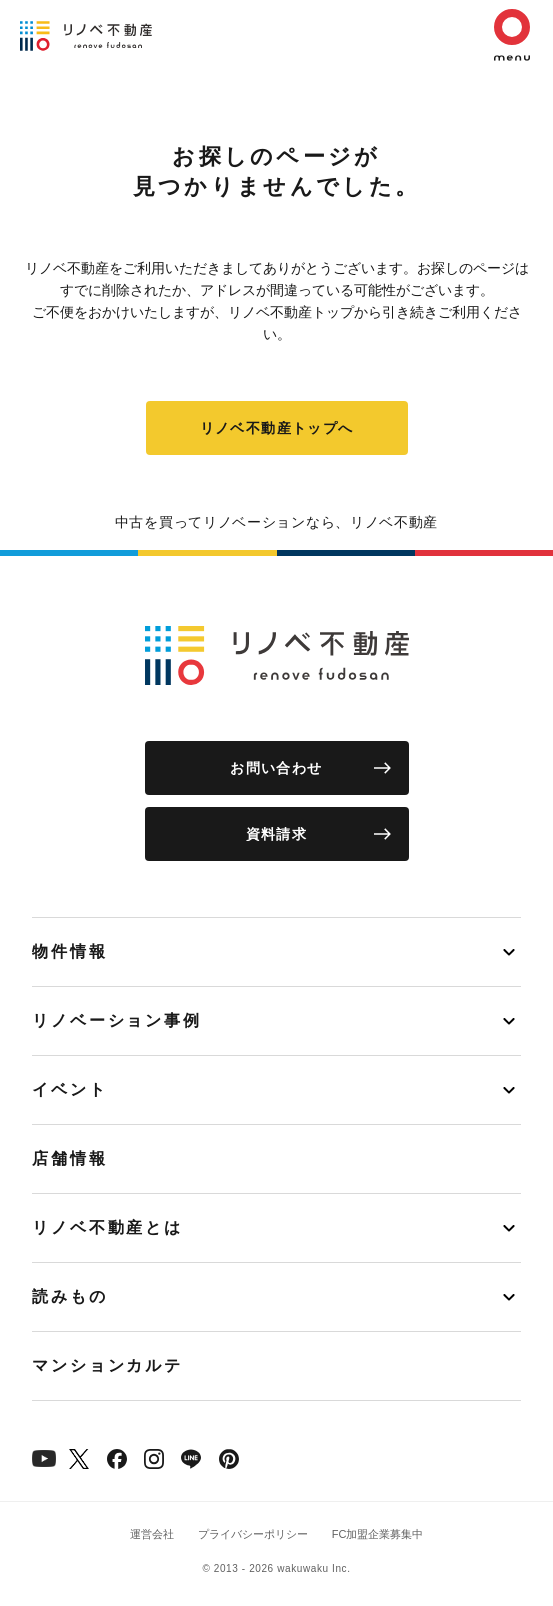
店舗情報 (70, 1158)
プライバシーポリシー (253, 1534)
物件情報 (70, 951)
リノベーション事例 (117, 1020)
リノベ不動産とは (107, 1227)
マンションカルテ (107, 1365)
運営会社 (152, 1534)
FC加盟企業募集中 (378, 1534)
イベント (70, 1089)
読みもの (70, 1296)
